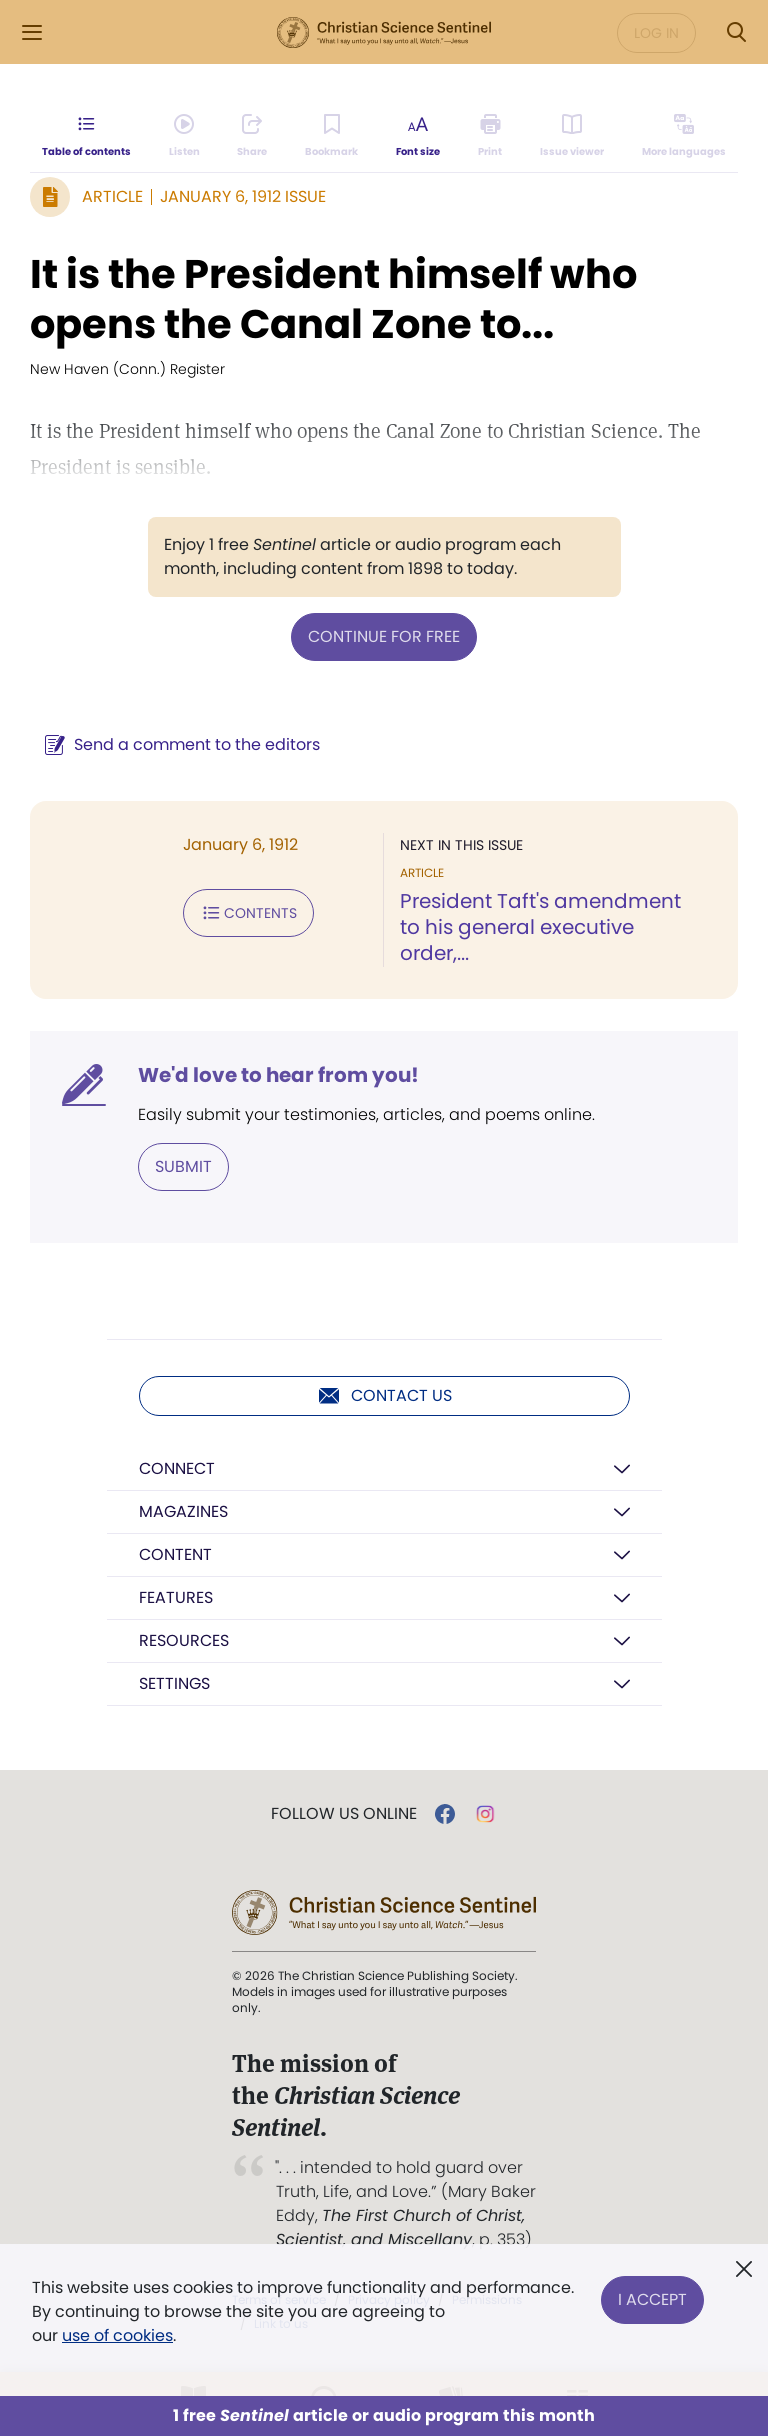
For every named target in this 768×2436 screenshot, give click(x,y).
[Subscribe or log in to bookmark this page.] (331, 136)
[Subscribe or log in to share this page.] (252, 136)
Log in (656, 33)
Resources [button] (184, 1640)
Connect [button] (177, 1468)
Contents (248, 913)
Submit (183, 1166)
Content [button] (175, 1554)
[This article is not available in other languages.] (684, 136)
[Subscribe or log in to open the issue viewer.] (572, 136)
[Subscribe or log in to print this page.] (490, 136)
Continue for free (384, 636)
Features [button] (176, 1597)
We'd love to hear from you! (278, 1075)
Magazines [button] (183, 1511)
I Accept (652, 2299)
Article (112, 196)
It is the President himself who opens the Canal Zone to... (333, 299)
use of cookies (117, 2335)
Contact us (384, 1396)
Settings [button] (174, 1683)
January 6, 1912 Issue (243, 196)
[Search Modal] (736, 32)
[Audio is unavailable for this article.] (184, 136)
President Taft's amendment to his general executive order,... (540, 927)
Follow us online (344, 1814)
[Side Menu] (32, 32)
